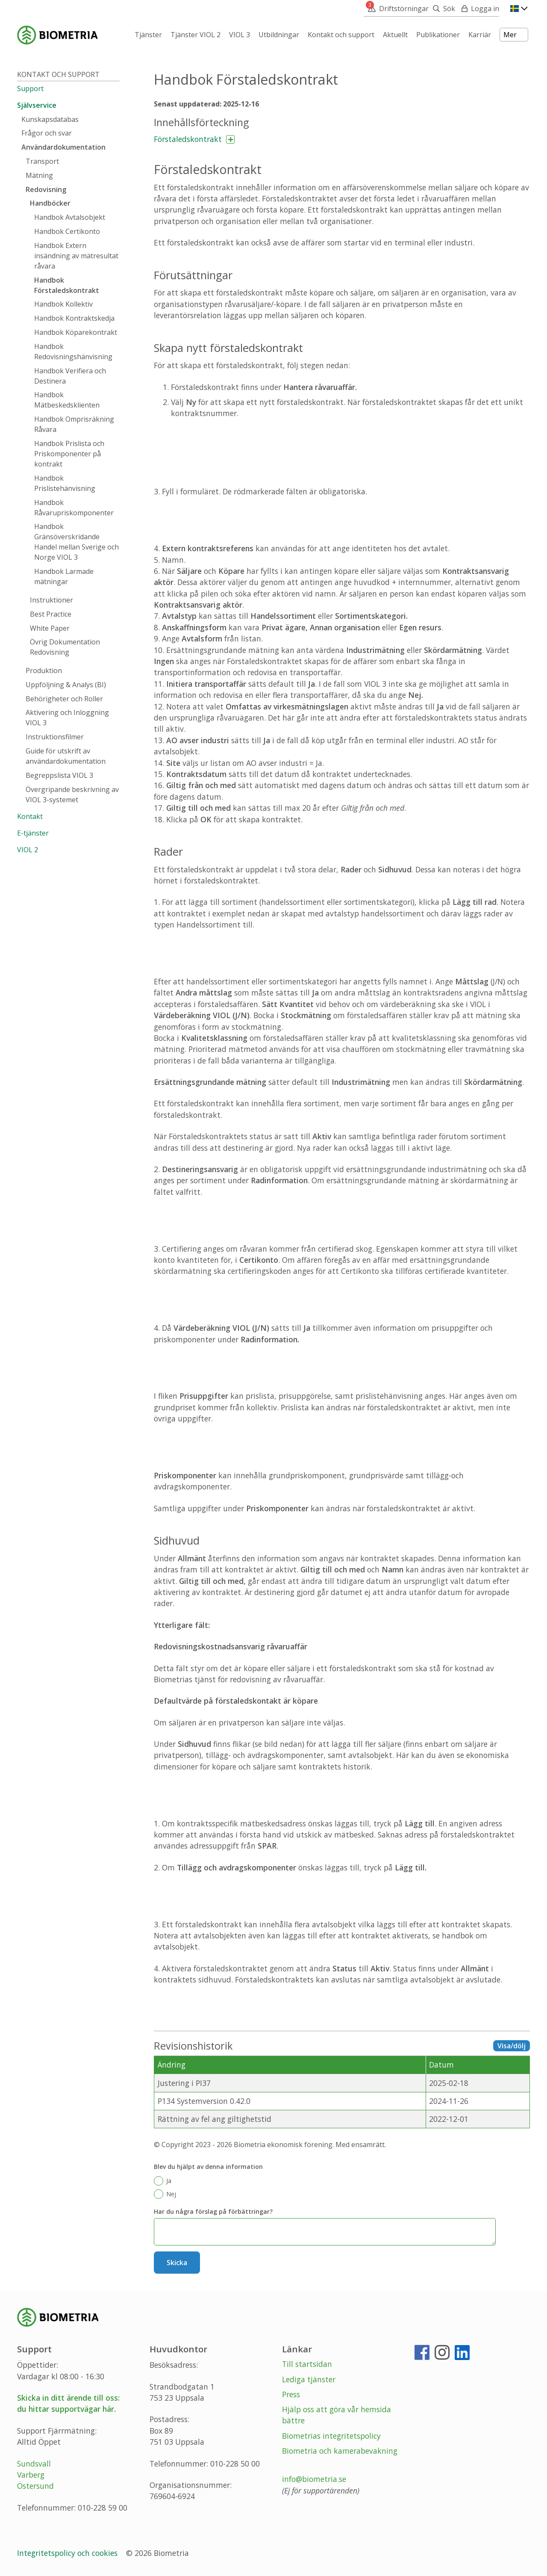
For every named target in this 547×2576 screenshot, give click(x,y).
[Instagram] (442, 2356)
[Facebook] (422, 2356)
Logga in (485, 8)
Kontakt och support (58, 74)
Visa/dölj (511, 2045)
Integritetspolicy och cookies (68, 2553)
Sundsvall (34, 2463)
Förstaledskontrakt (188, 139)
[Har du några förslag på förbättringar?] (325, 2231)
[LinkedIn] (462, 2356)
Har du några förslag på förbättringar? (213, 2211)
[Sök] (442, 8)
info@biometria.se (314, 2479)
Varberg (30, 2475)
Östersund (35, 2486)
